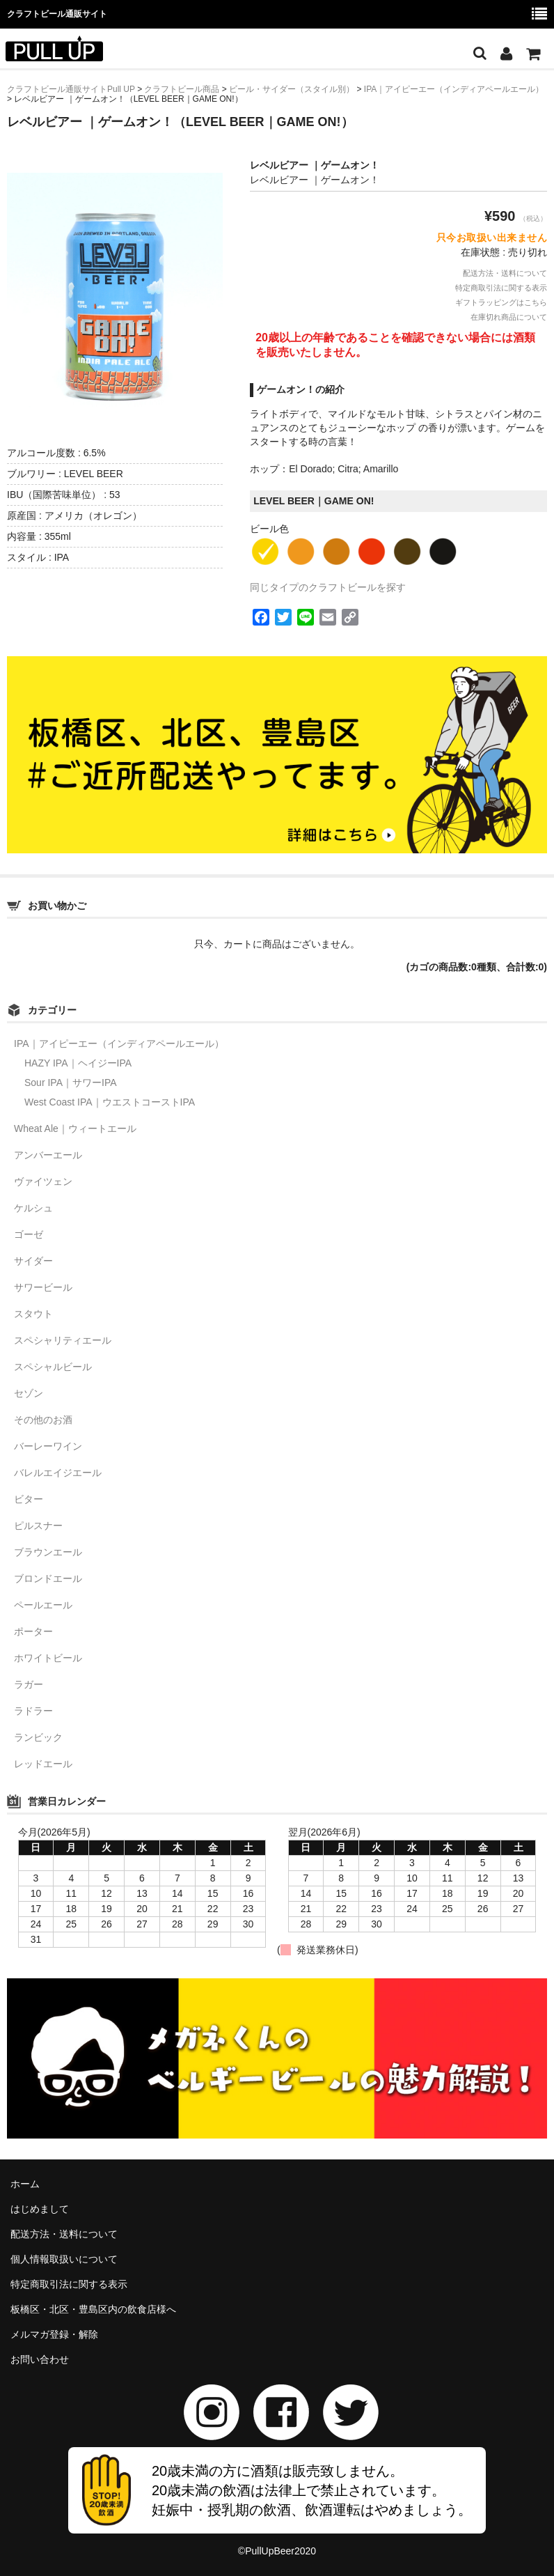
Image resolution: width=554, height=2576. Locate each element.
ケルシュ (33, 1207)
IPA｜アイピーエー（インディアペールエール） (119, 1043)
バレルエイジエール (58, 1472)
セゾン (28, 1393)
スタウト (33, 1313)
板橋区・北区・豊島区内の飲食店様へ (93, 2309)
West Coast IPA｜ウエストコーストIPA (109, 1102)
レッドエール (43, 1763)
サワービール (43, 1287)
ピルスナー (38, 1525)
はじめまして (39, 2208)
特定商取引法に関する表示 (501, 288)
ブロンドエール (48, 1578)
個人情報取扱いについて (64, 2259)
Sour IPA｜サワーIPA (70, 1082)
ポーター (33, 1631)
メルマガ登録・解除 (54, 2334)
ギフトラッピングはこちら (501, 302)
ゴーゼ (28, 1234)
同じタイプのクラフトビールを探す (328, 587)
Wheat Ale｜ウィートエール (75, 1128)
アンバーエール (48, 1155)
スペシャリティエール (62, 1340)
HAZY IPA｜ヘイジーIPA (78, 1063)
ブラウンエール (48, 1552)
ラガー (28, 1684)
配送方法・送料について (505, 273)
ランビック (38, 1737)
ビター (28, 1499)
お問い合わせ (39, 2359)
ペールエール (43, 1605)
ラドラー (33, 1710)
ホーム (25, 2183)
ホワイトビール (48, 1657)
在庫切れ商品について (508, 317)
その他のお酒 (43, 1419)
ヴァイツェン (43, 1181)
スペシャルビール (53, 1366)
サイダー (33, 1260)
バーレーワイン (48, 1446)
